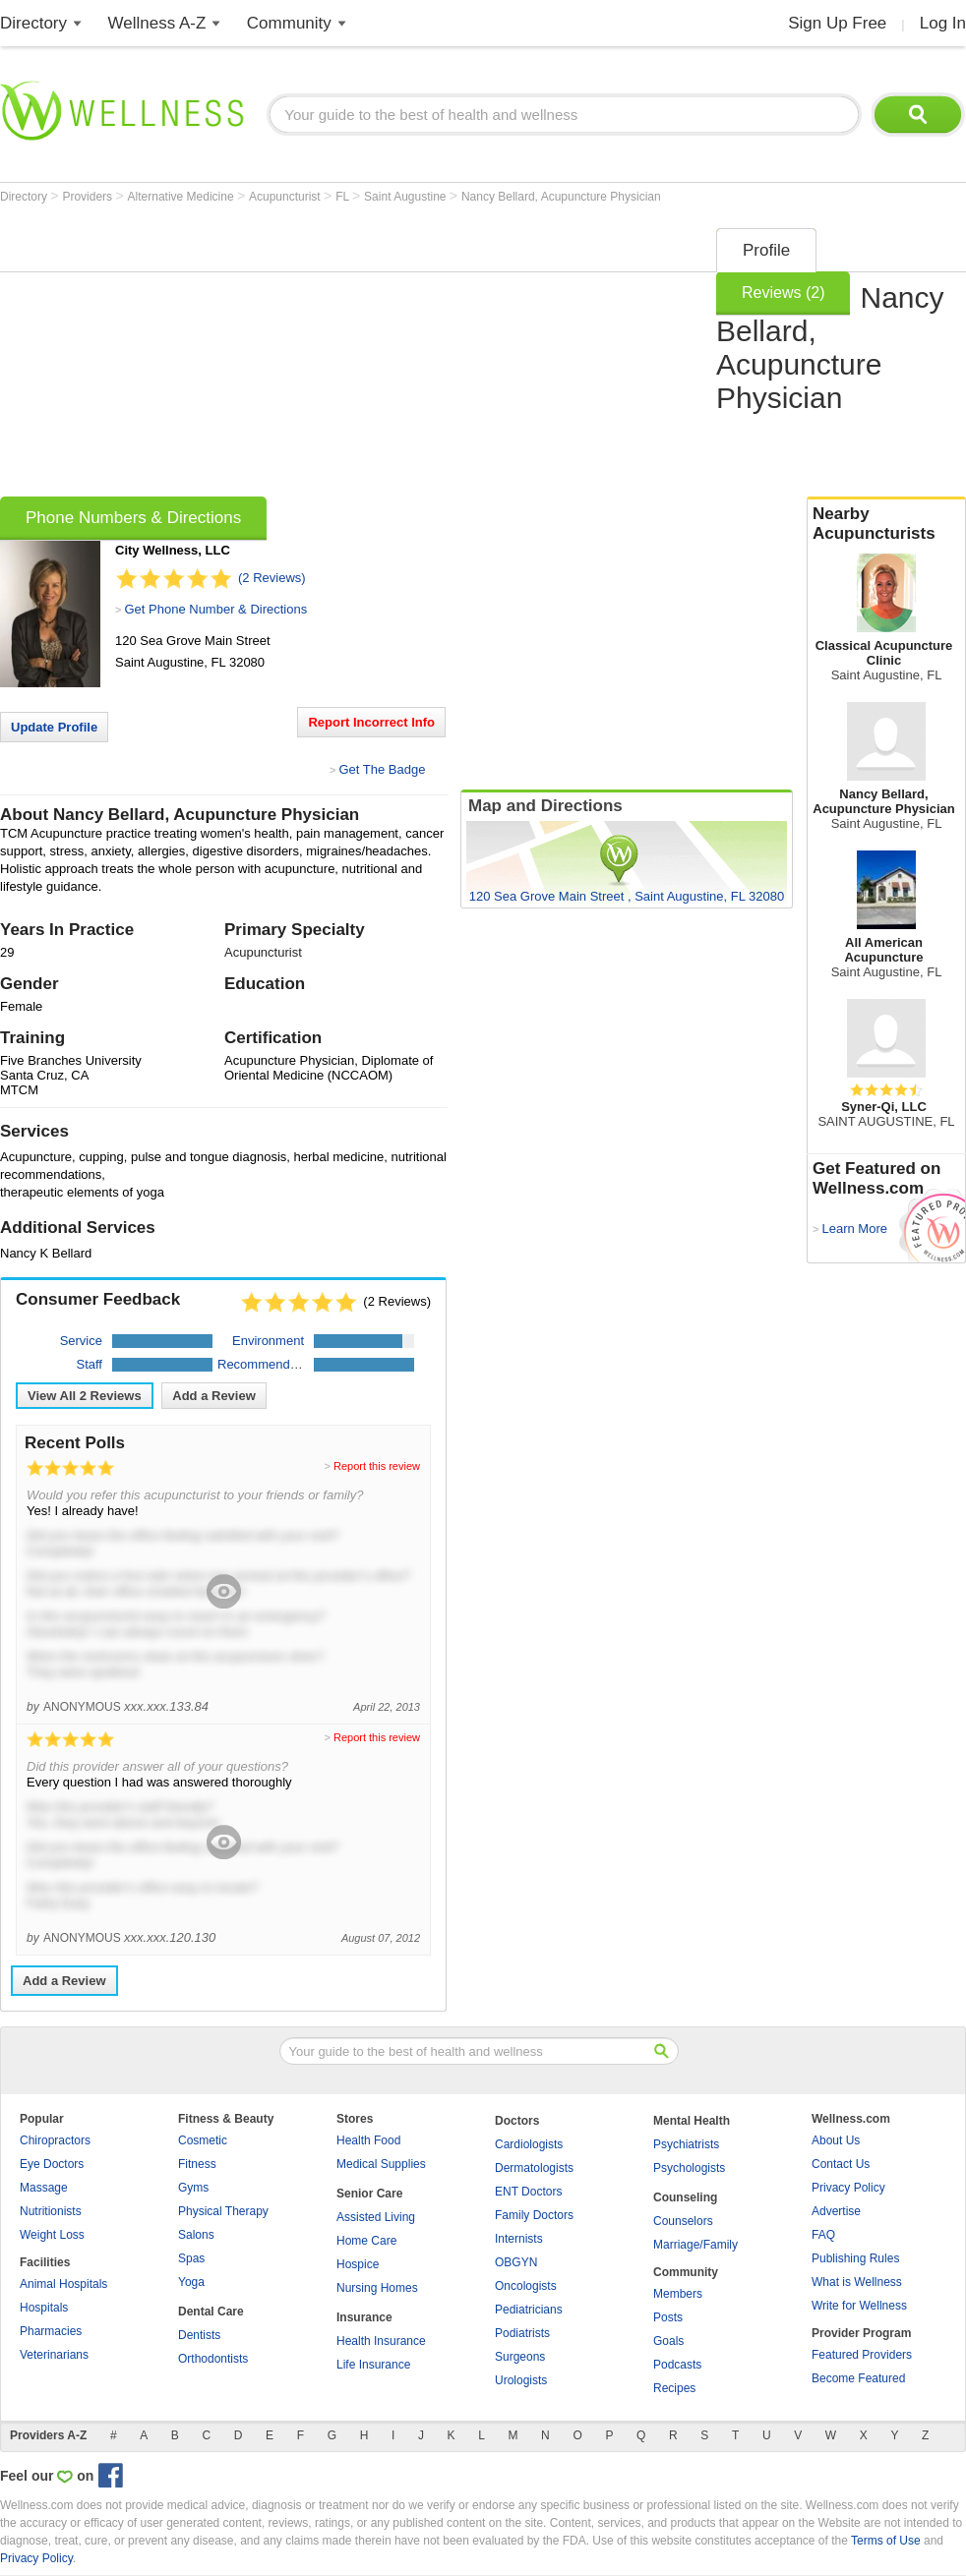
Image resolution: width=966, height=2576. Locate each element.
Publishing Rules (855, 2258)
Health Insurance (381, 2341)
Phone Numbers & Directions (133, 517)
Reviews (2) (783, 292)
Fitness (197, 2164)
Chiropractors (55, 2140)
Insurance (364, 2317)
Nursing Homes (377, 2288)
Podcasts (677, 2364)
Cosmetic (202, 2140)
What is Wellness (857, 2282)
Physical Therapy (223, 2211)
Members (677, 2294)
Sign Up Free (837, 23)
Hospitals (44, 2307)
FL (343, 197)
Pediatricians (529, 2309)
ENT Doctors (528, 2191)
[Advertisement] (266, 356)
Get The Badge (381, 769)
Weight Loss (52, 2235)
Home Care (366, 2241)
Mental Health (691, 2121)
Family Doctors (534, 2215)
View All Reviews (85, 1395)
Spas (191, 2258)
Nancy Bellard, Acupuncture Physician (561, 197)
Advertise (836, 2211)
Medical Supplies (381, 2164)
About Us (836, 2140)
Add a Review (214, 1395)
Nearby (886, 524)
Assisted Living (375, 2217)
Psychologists (689, 2168)
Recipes (674, 2388)
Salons (196, 2235)
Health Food (368, 2140)
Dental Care (211, 2311)
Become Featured (858, 2378)
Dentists (199, 2335)
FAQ (823, 2235)
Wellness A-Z (157, 23)
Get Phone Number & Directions (215, 609)
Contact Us (841, 2164)
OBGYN (516, 2262)
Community (289, 23)
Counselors (683, 2221)
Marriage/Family (695, 2245)
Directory (33, 23)
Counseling (685, 2197)
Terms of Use (886, 2540)
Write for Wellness (859, 2306)
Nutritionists (51, 2211)
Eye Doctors (52, 2164)
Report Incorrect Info (371, 722)
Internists (519, 2239)
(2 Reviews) (272, 577)
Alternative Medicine (182, 197)
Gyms (193, 2188)
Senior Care (369, 2193)
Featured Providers (862, 2355)
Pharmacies (51, 2331)
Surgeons (520, 2357)
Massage (44, 2188)
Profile (766, 250)
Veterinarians (54, 2355)
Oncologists (526, 2286)
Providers (88, 197)
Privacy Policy (848, 2188)
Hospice (357, 2264)
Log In (943, 23)
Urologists (521, 2380)
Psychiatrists (686, 2144)
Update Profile (54, 727)
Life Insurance (373, 2364)
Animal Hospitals (63, 2284)
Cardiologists (529, 2144)
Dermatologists (534, 2168)
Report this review (376, 1466)
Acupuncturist (286, 197)
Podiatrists (522, 2333)
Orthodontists (213, 2359)
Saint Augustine (407, 197)
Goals (668, 2341)
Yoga (191, 2282)
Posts (668, 2317)
